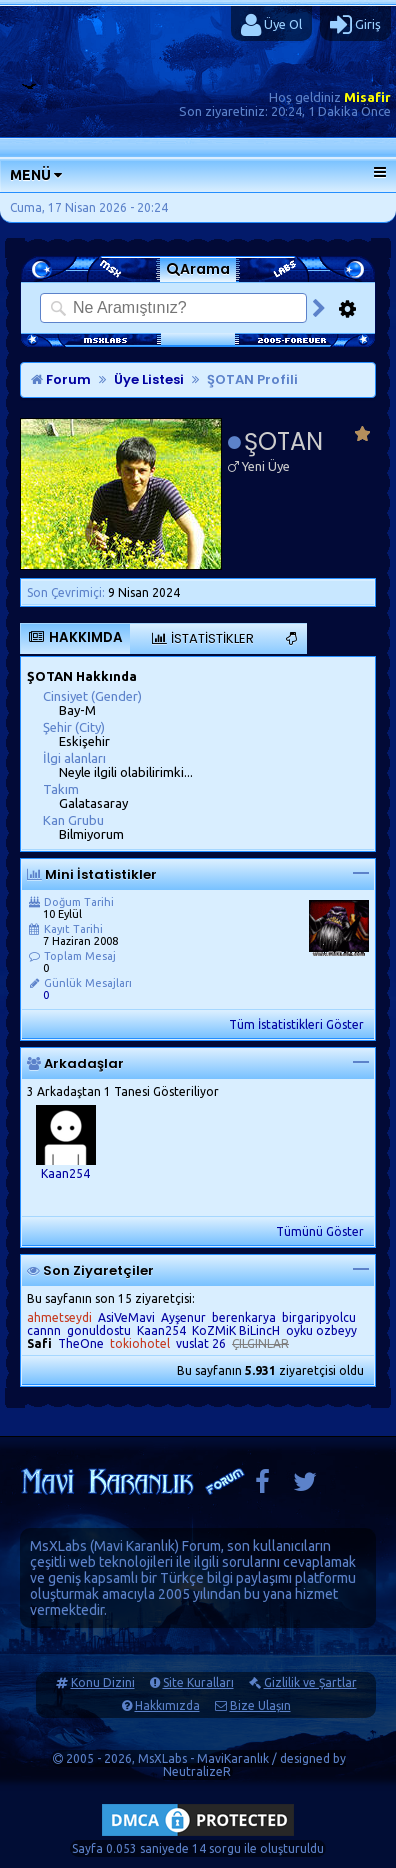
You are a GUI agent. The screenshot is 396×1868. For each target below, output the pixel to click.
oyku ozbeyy (321, 1330)
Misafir (367, 97)
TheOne (81, 1343)
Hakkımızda (167, 1705)
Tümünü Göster (320, 1231)
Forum (61, 379)
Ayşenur (183, 1317)
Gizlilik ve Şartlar (310, 1682)
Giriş (355, 25)
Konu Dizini (103, 1682)
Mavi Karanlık (134, 1546)
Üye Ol (271, 25)
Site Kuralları (198, 1682)
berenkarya (244, 1317)
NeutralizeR (197, 1771)
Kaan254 (65, 1173)
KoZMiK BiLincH (236, 1330)
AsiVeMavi (126, 1317)
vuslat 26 (201, 1343)
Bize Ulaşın (260, 1705)
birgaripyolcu (319, 1317)
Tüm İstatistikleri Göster (296, 1024)
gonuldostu (99, 1330)
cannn (44, 1330)
